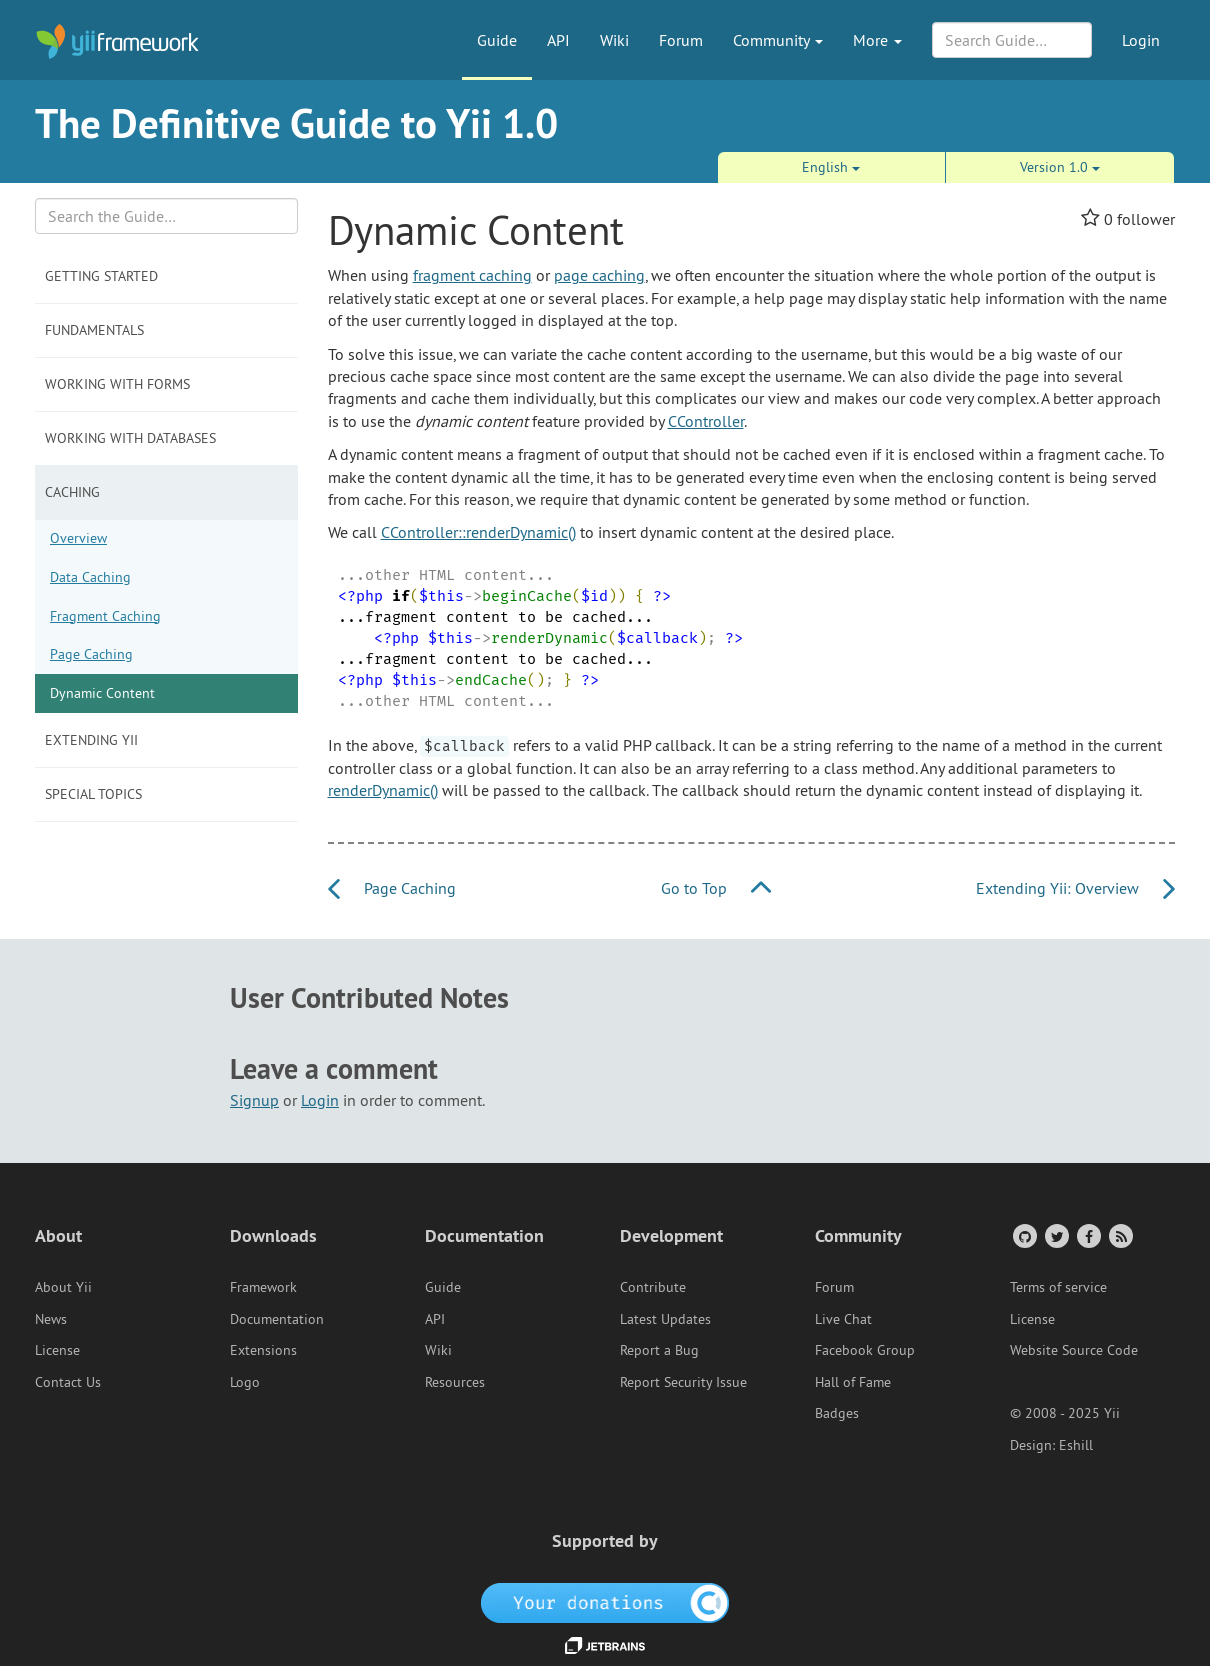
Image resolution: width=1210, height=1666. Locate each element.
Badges (837, 1413)
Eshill (1076, 1445)
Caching (72, 492)
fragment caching (472, 275)
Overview (78, 538)
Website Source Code (1074, 1350)
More (877, 40)
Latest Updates (665, 1319)
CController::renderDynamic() (478, 532)
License (57, 1350)
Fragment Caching (105, 616)
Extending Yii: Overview (1075, 888)
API (558, 40)
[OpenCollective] (605, 1601)
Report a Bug (659, 1350)
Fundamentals (94, 330)
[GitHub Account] (1023, 1235)
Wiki (614, 40)
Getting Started (101, 276)
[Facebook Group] (1087, 1235)
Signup (254, 1100)
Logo (245, 1382)
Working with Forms (117, 384)
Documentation (277, 1319)
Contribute (653, 1287)
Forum (681, 40)
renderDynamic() (383, 790)
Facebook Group (865, 1350)
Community (778, 40)
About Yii (63, 1287)
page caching (599, 275)
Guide (497, 40)
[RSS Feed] (1119, 1235)
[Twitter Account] (1055, 1235)
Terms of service (1058, 1287)
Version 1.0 (1060, 167)
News (51, 1319)
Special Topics (93, 794)
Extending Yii (91, 740)
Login (1141, 40)
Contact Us (68, 1382)
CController (706, 421)
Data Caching (90, 577)
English (831, 167)
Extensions (263, 1350)
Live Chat (843, 1319)
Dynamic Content (102, 693)
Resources (455, 1382)
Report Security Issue (683, 1382)
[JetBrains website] (605, 1644)
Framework (263, 1287)
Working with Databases (130, 438)
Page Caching (91, 654)
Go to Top (716, 888)
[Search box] (166, 216)
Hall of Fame (853, 1382)
